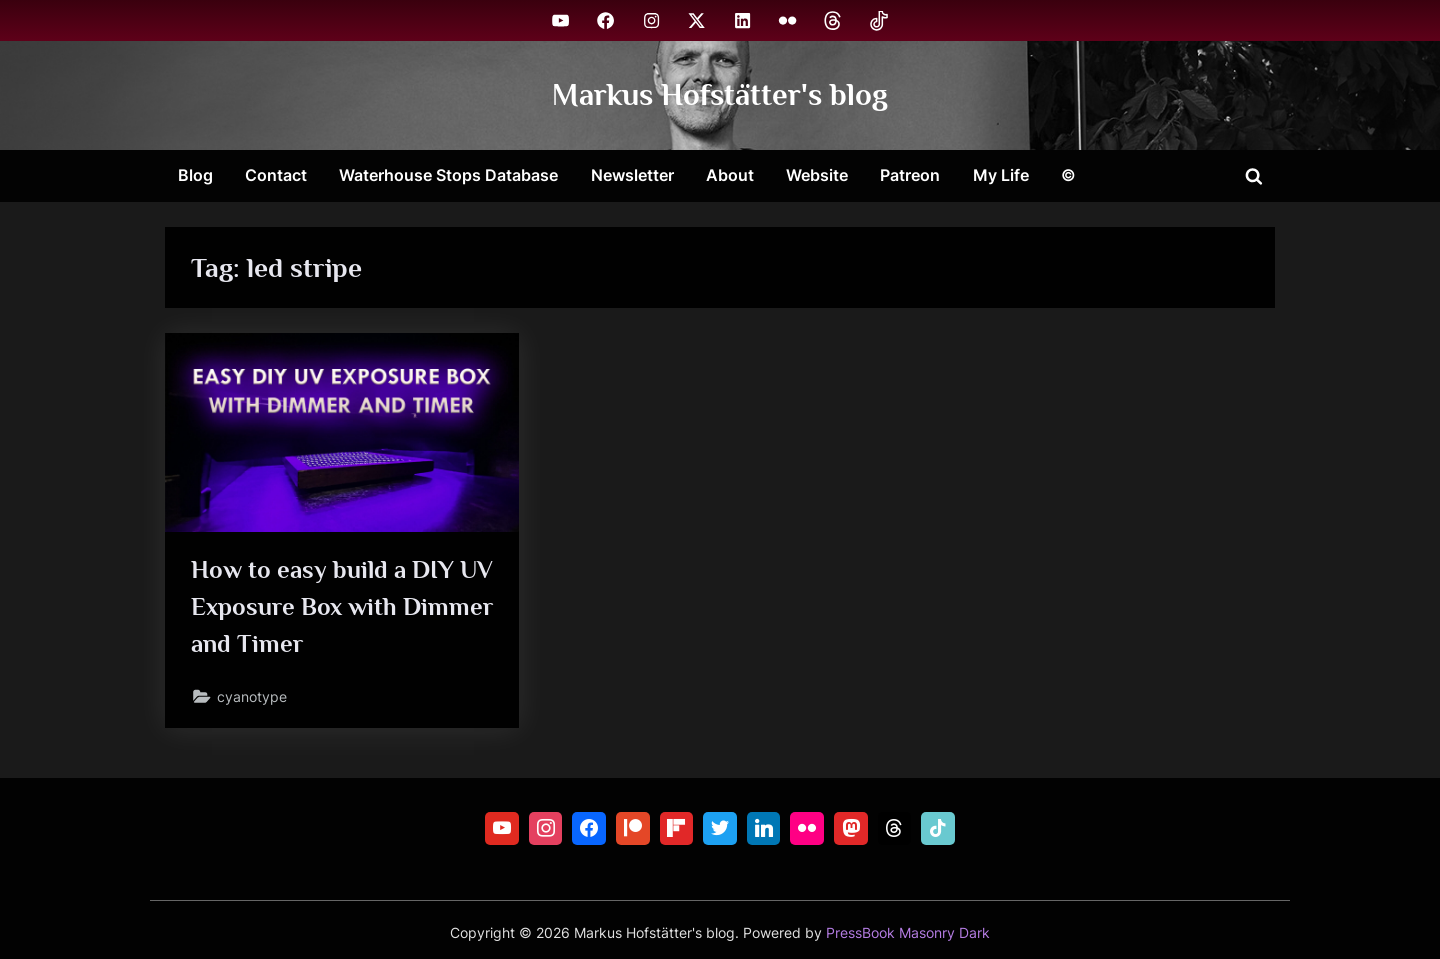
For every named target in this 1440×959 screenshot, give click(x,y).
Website (817, 175)
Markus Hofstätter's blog (720, 94)
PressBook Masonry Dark (908, 933)
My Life (1001, 175)
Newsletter (632, 175)
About (730, 175)
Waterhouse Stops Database (448, 175)
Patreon (910, 175)
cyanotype (252, 696)
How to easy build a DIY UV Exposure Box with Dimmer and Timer (342, 606)
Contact (276, 175)
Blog (195, 175)
